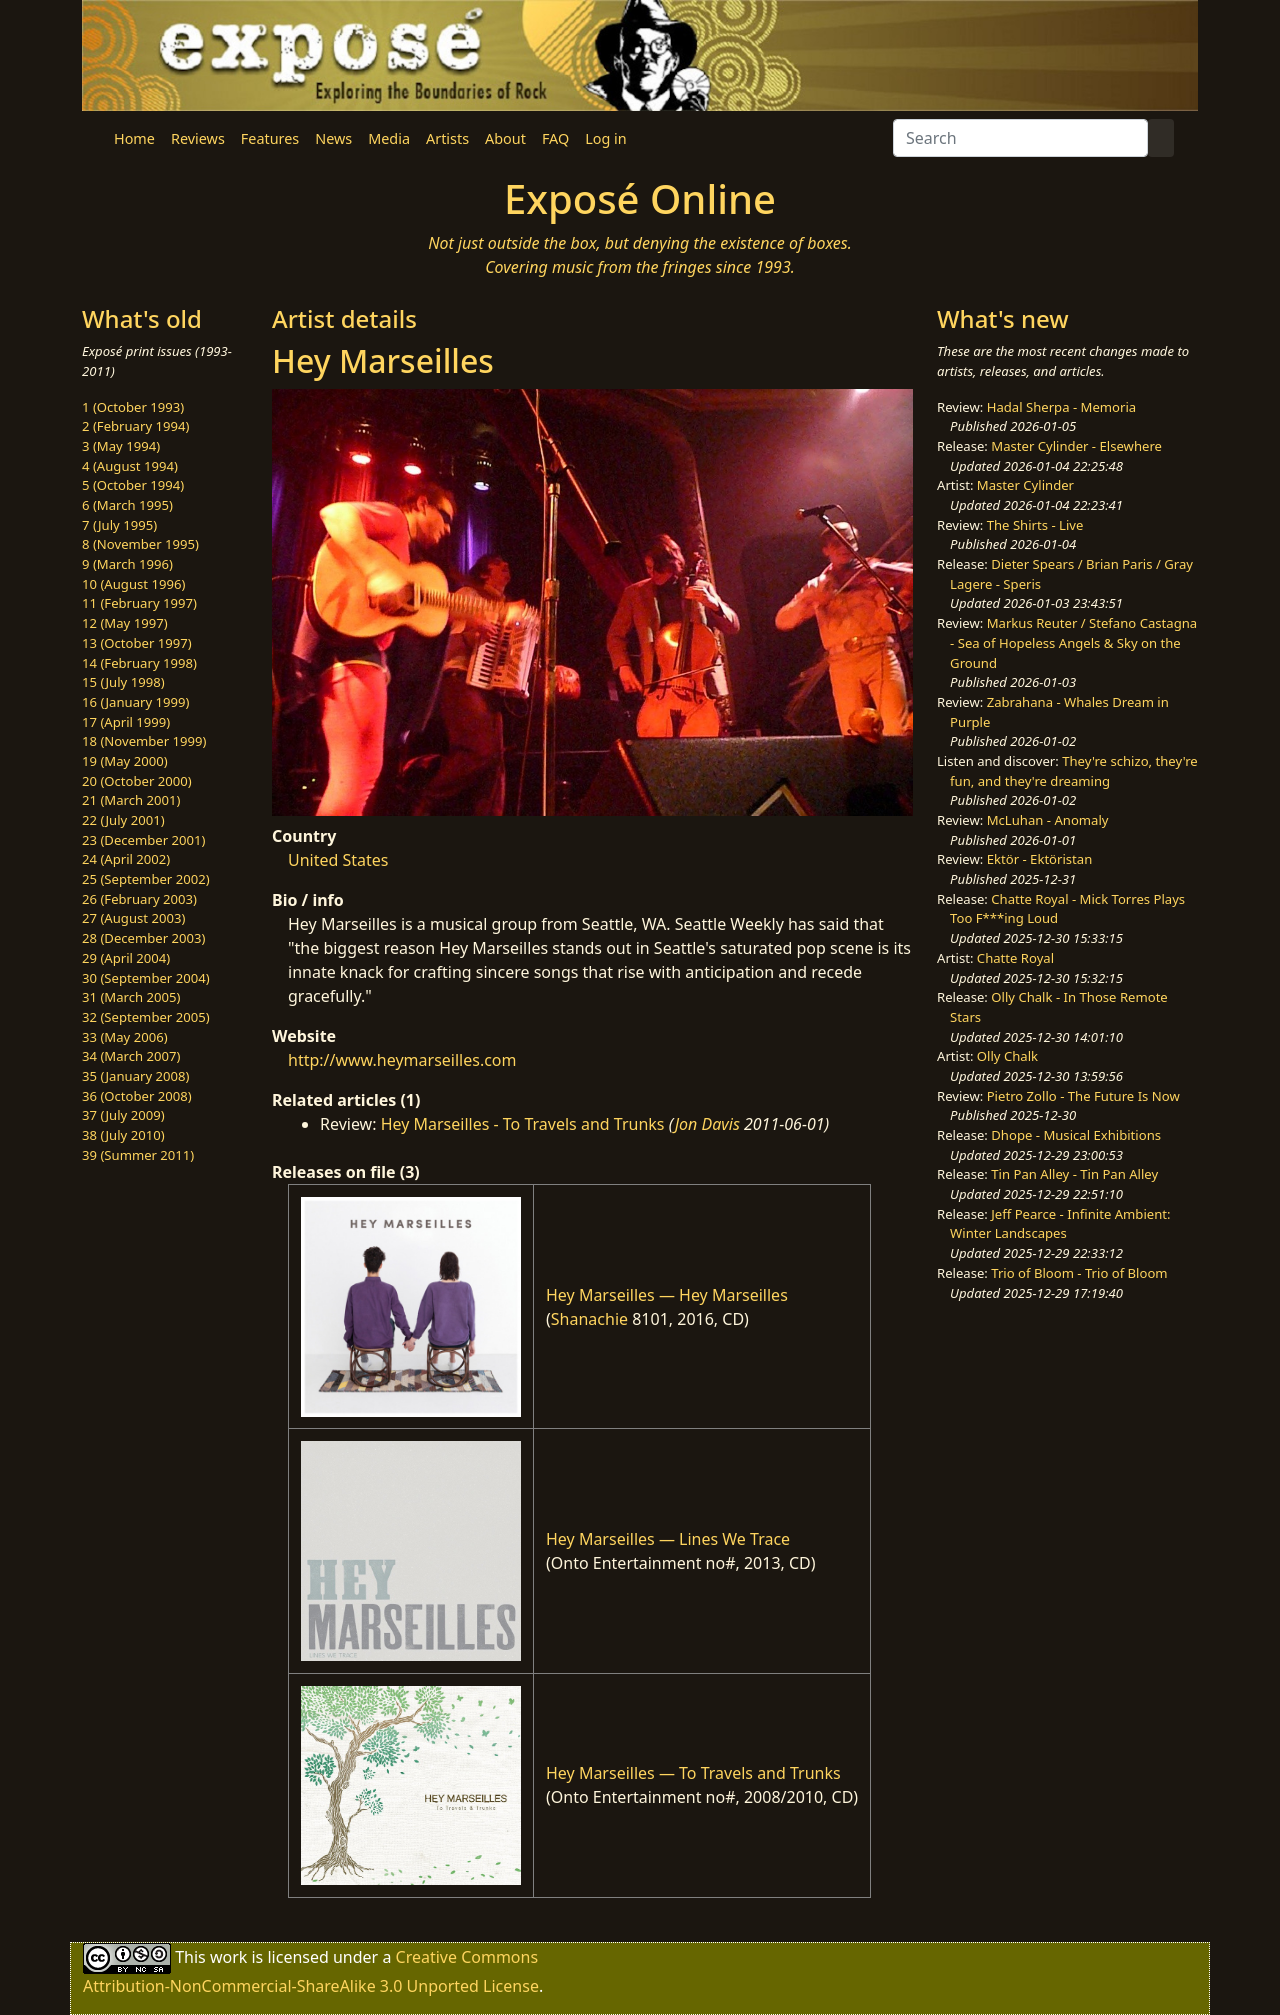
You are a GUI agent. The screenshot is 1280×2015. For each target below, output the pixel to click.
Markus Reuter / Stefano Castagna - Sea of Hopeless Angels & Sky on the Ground (1073, 642)
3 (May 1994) (121, 446)
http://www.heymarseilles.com (402, 1060)
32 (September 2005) (146, 1017)
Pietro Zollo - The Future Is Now (1083, 1096)
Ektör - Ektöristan (1040, 859)
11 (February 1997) (139, 603)
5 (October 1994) (133, 485)
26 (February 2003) (139, 899)
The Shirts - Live (1035, 525)
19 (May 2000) (125, 761)
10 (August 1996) (133, 584)
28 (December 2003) (143, 938)
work (228, 1956)
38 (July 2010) (123, 1135)
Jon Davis (707, 1124)
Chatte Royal (1015, 958)
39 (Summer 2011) (138, 1155)
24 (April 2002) (126, 859)
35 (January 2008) (135, 1076)
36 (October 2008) (137, 1096)
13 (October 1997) (137, 643)
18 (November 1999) (144, 741)
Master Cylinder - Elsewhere (1076, 446)
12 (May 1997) (125, 623)
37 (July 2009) (123, 1115)
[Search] (1020, 138)
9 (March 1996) (127, 564)
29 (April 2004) (126, 958)
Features (270, 138)
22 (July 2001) (123, 820)
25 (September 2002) (146, 879)
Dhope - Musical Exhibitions (1076, 1135)
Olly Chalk (1007, 1056)
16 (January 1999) (135, 702)
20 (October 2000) (137, 781)
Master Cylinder (1025, 485)
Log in (605, 138)
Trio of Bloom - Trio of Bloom (1079, 1273)
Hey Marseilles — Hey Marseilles (667, 1295)
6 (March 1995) (127, 505)
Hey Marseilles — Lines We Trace (668, 1539)
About (505, 138)
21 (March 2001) (131, 800)
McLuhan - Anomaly (1048, 820)
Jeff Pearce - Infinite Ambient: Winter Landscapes (1060, 1224)
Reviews (198, 138)
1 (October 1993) (133, 407)
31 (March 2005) (131, 997)
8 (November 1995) (140, 544)
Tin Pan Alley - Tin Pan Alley (1074, 1174)
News (333, 138)
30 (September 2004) (146, 978)
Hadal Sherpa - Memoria (1061, 407)
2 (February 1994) (135, 426)
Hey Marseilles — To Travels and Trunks (693, 1773)
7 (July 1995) (119, 525)
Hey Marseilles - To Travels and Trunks (523, 1124)
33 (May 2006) (125, 1037)
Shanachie (589, 1319)
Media (389, 138)
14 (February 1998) (139, 663)
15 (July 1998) (123, 682)
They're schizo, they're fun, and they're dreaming (1074, 771)
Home (134, 138)
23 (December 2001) (143, 840)
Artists (447, 138)
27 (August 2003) (133, 918)
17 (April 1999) (126, 722)
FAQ (555, 138)
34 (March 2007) (131, 1056)
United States (338, 860)
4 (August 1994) (130, 466)
